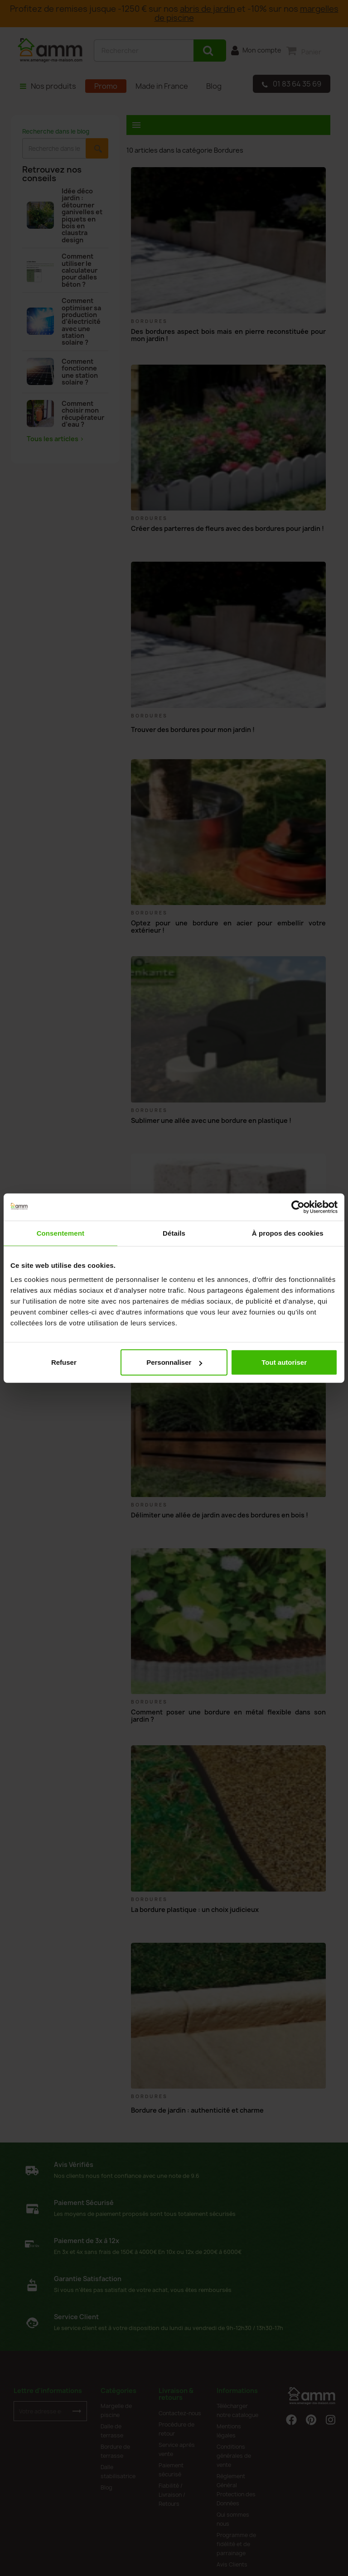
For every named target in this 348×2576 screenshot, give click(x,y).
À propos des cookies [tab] (288, 1233)
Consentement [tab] (60, 1233)
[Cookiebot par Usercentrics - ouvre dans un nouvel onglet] (298, 1206)
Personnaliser (174, 1362)
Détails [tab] (174, 1233)
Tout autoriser (284, 1362)
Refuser (64, 1362)
